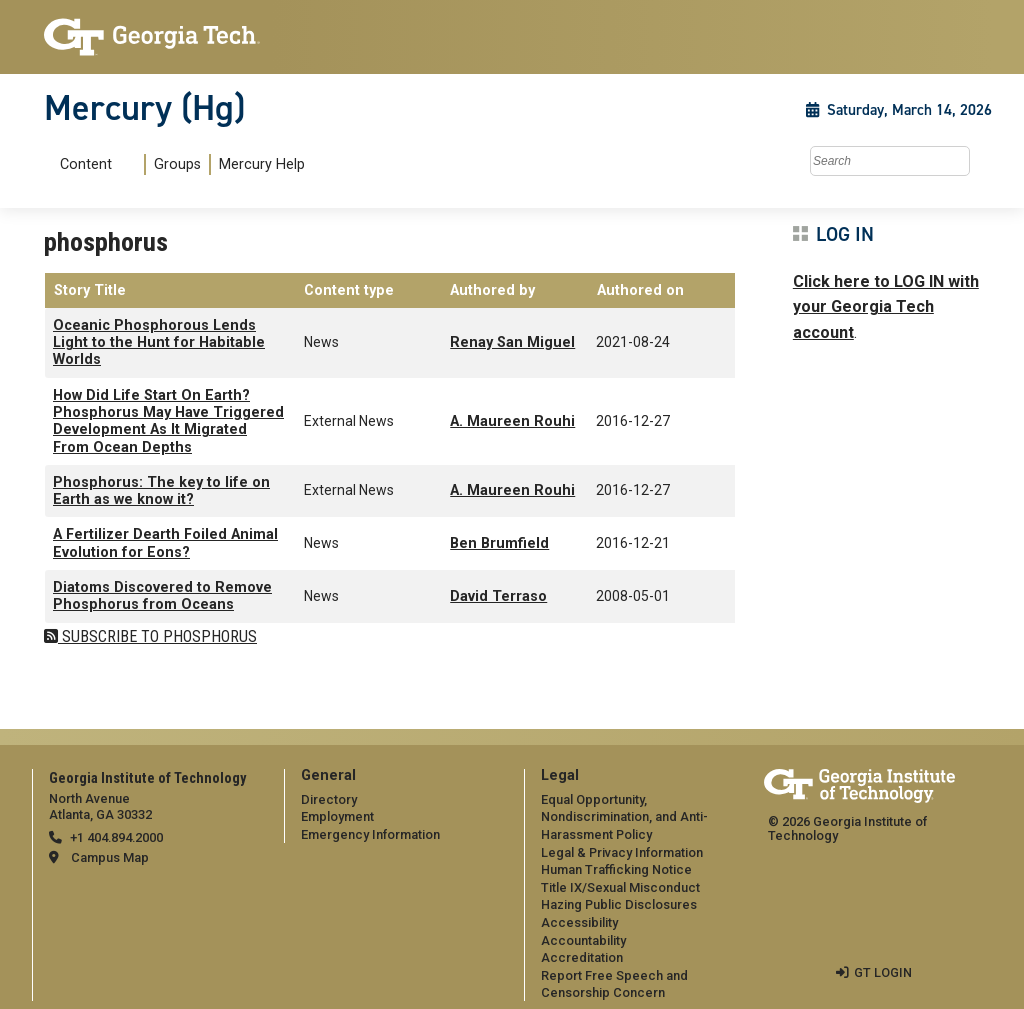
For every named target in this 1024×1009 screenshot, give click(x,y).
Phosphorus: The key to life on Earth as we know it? (161, 491)
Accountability (583, 940)
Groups (177, 164)
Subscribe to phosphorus (157, 636)
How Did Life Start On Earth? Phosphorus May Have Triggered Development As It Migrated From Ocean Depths (168, 421)
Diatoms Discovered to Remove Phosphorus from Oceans (162, 596)
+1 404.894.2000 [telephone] (116, 837)
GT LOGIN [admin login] (883, 972)
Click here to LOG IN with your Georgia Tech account (886, 307)
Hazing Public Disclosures (619, 904)
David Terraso (498, 596)
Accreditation (582, 957)
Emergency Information (370, 834)
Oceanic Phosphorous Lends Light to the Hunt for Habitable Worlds (159, 343)
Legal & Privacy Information (622, 852)
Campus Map (110, 857)
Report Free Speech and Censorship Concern (614, 984)
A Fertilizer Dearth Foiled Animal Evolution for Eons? (165, 543)
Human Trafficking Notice (616, 869)
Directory (329, 799)
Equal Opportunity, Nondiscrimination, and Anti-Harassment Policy (624, 817)
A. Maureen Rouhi (512, 421)
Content (86, 165)
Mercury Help (262, 164)
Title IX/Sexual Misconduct (620, 887)
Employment (337, 816)
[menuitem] (178, 164)
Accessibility (579, 922)
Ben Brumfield (499, 543)
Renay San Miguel (512, 342)
